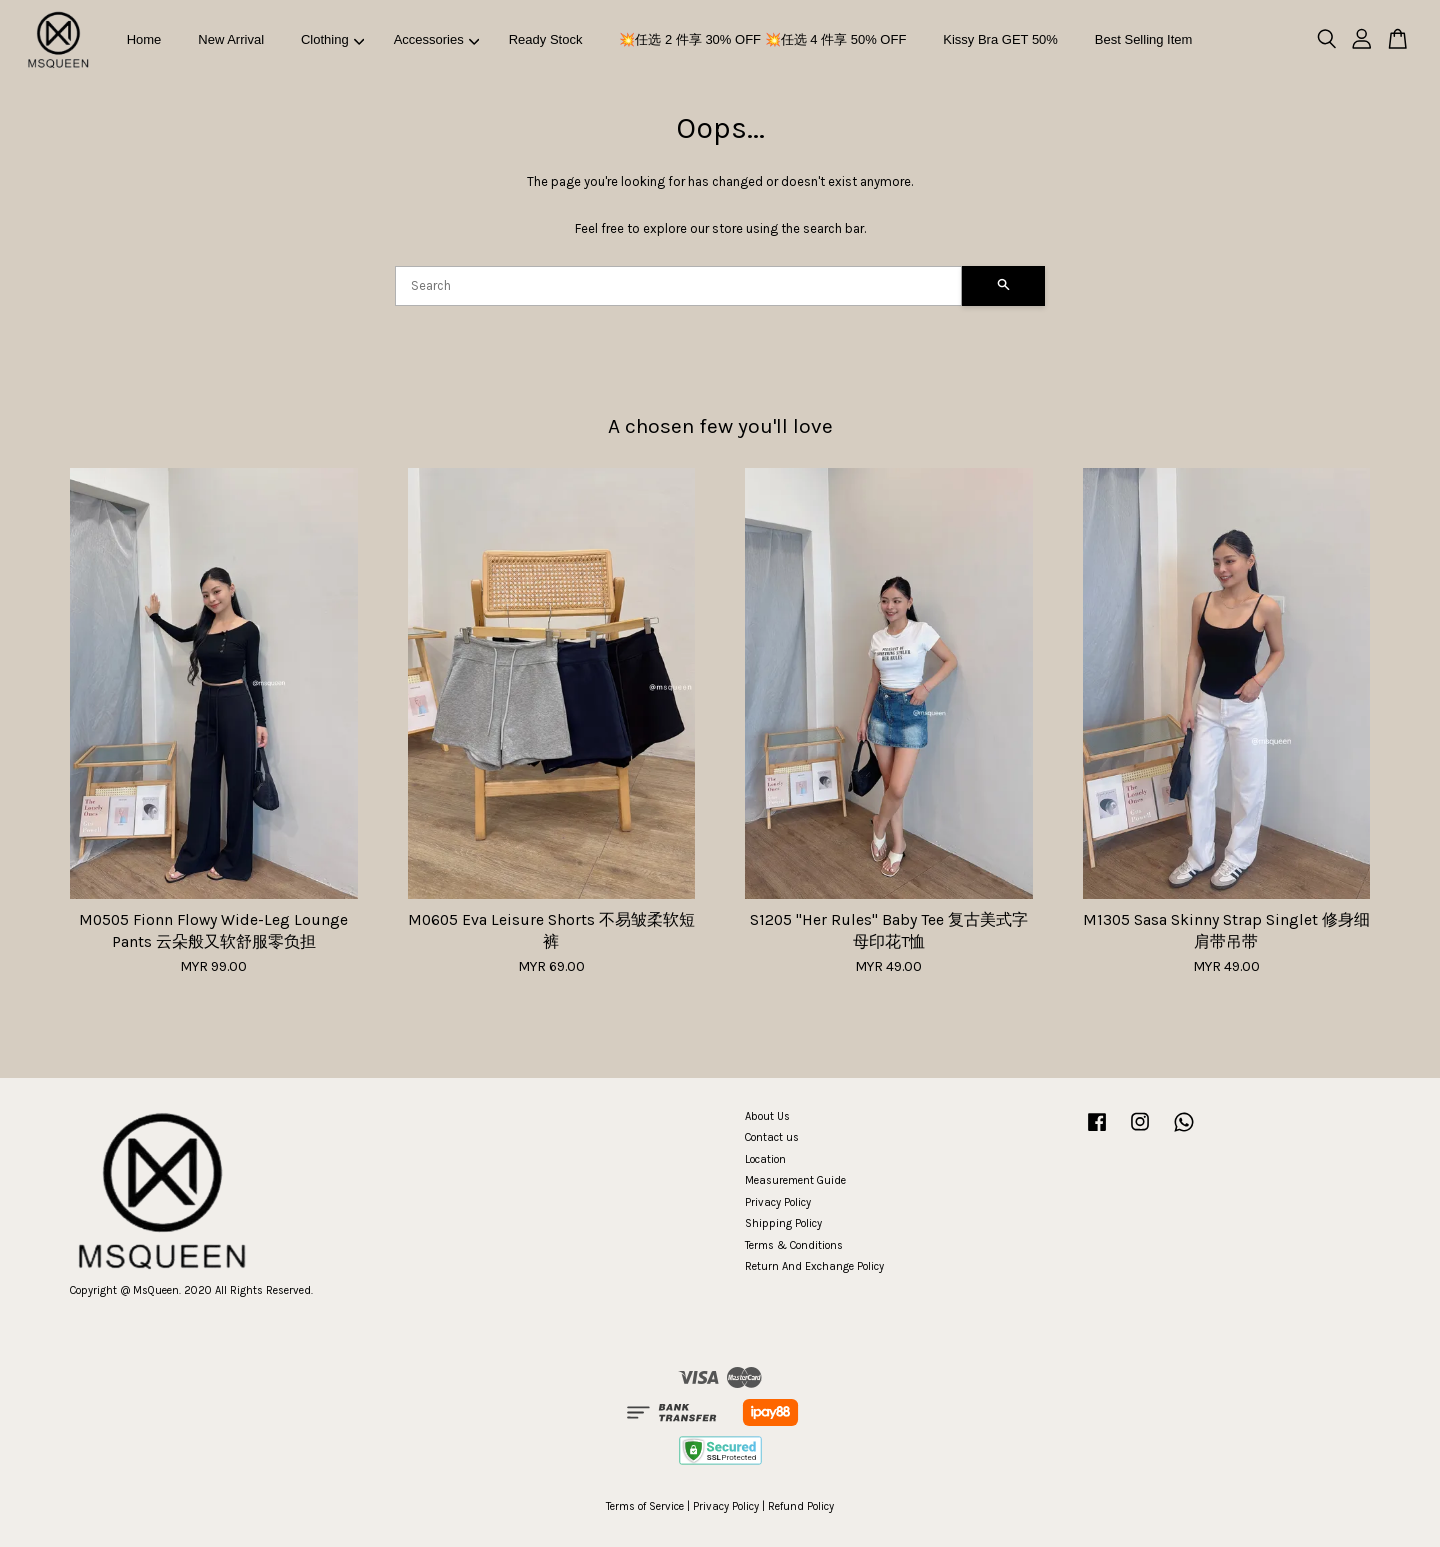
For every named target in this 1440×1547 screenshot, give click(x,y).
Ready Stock (546, 39)
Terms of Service (645, 1506)
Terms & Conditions (794, 1245)
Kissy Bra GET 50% (1000, 39)
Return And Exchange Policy (814, 1266)
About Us (767, 1116)
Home (144, 39)
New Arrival (231, 39)
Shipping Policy (783, 1223)
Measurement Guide (795, 1180)
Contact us (772, 1137)
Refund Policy (801, 1506)
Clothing (332, 39)
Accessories (437, 39)
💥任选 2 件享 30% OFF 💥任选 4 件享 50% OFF (762, 39)
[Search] (678, 286)
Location (765, 1159)
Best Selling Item (1144, 39)
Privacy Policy (778, 1202)
